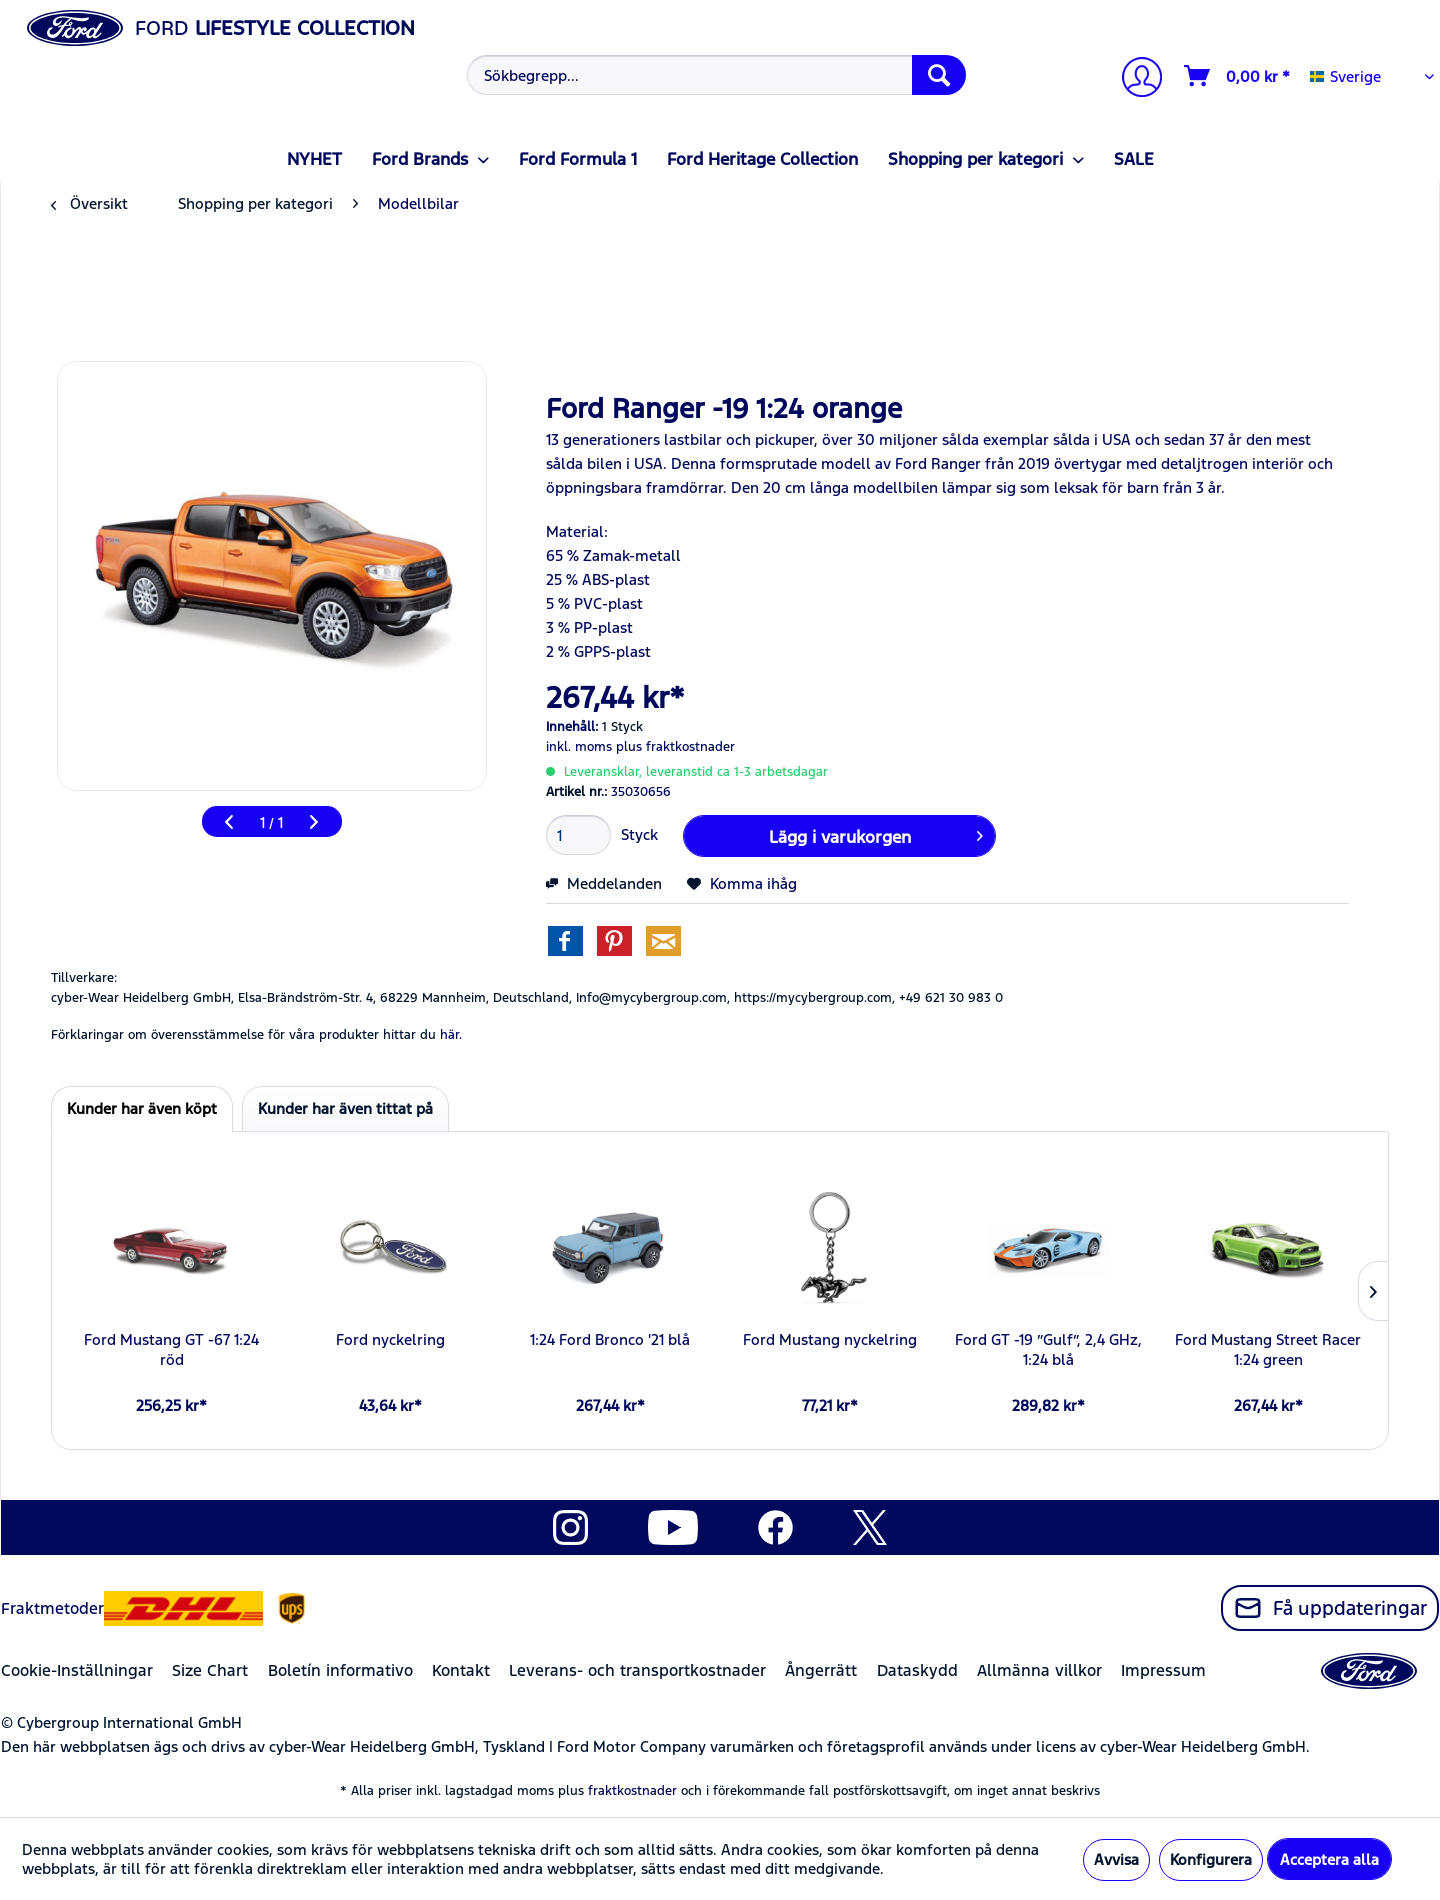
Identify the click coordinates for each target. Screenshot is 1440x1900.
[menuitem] (714, 75)
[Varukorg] (1238, 76)
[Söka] (939, 75)
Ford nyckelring (390, 1339)
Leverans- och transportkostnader (637, 1670)
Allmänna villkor (1039, 1670)
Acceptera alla (1329, 1859)
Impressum (1163, 1670)
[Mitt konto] (1134, 79)
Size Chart (210, 1670)
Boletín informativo (340, 1670)
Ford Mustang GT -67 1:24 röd (171, 1349)
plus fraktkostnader (675, 747)
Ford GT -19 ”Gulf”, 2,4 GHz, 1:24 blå (1048, 1349)
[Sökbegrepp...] (716, 75)
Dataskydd (917, 1670)
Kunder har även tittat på (345, 1108)
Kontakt (461, 1670)
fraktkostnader (632, 1791)
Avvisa (1116, 1859)
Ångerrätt (821, 1670)
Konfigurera (1211, 1859)
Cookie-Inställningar (77, 1670)
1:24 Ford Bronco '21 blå (610, 1339)
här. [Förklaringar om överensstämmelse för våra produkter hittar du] (451, 1035)
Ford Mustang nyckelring (830, 1339)
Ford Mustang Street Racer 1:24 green (1268, 1349)
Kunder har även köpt (142, 1108)
